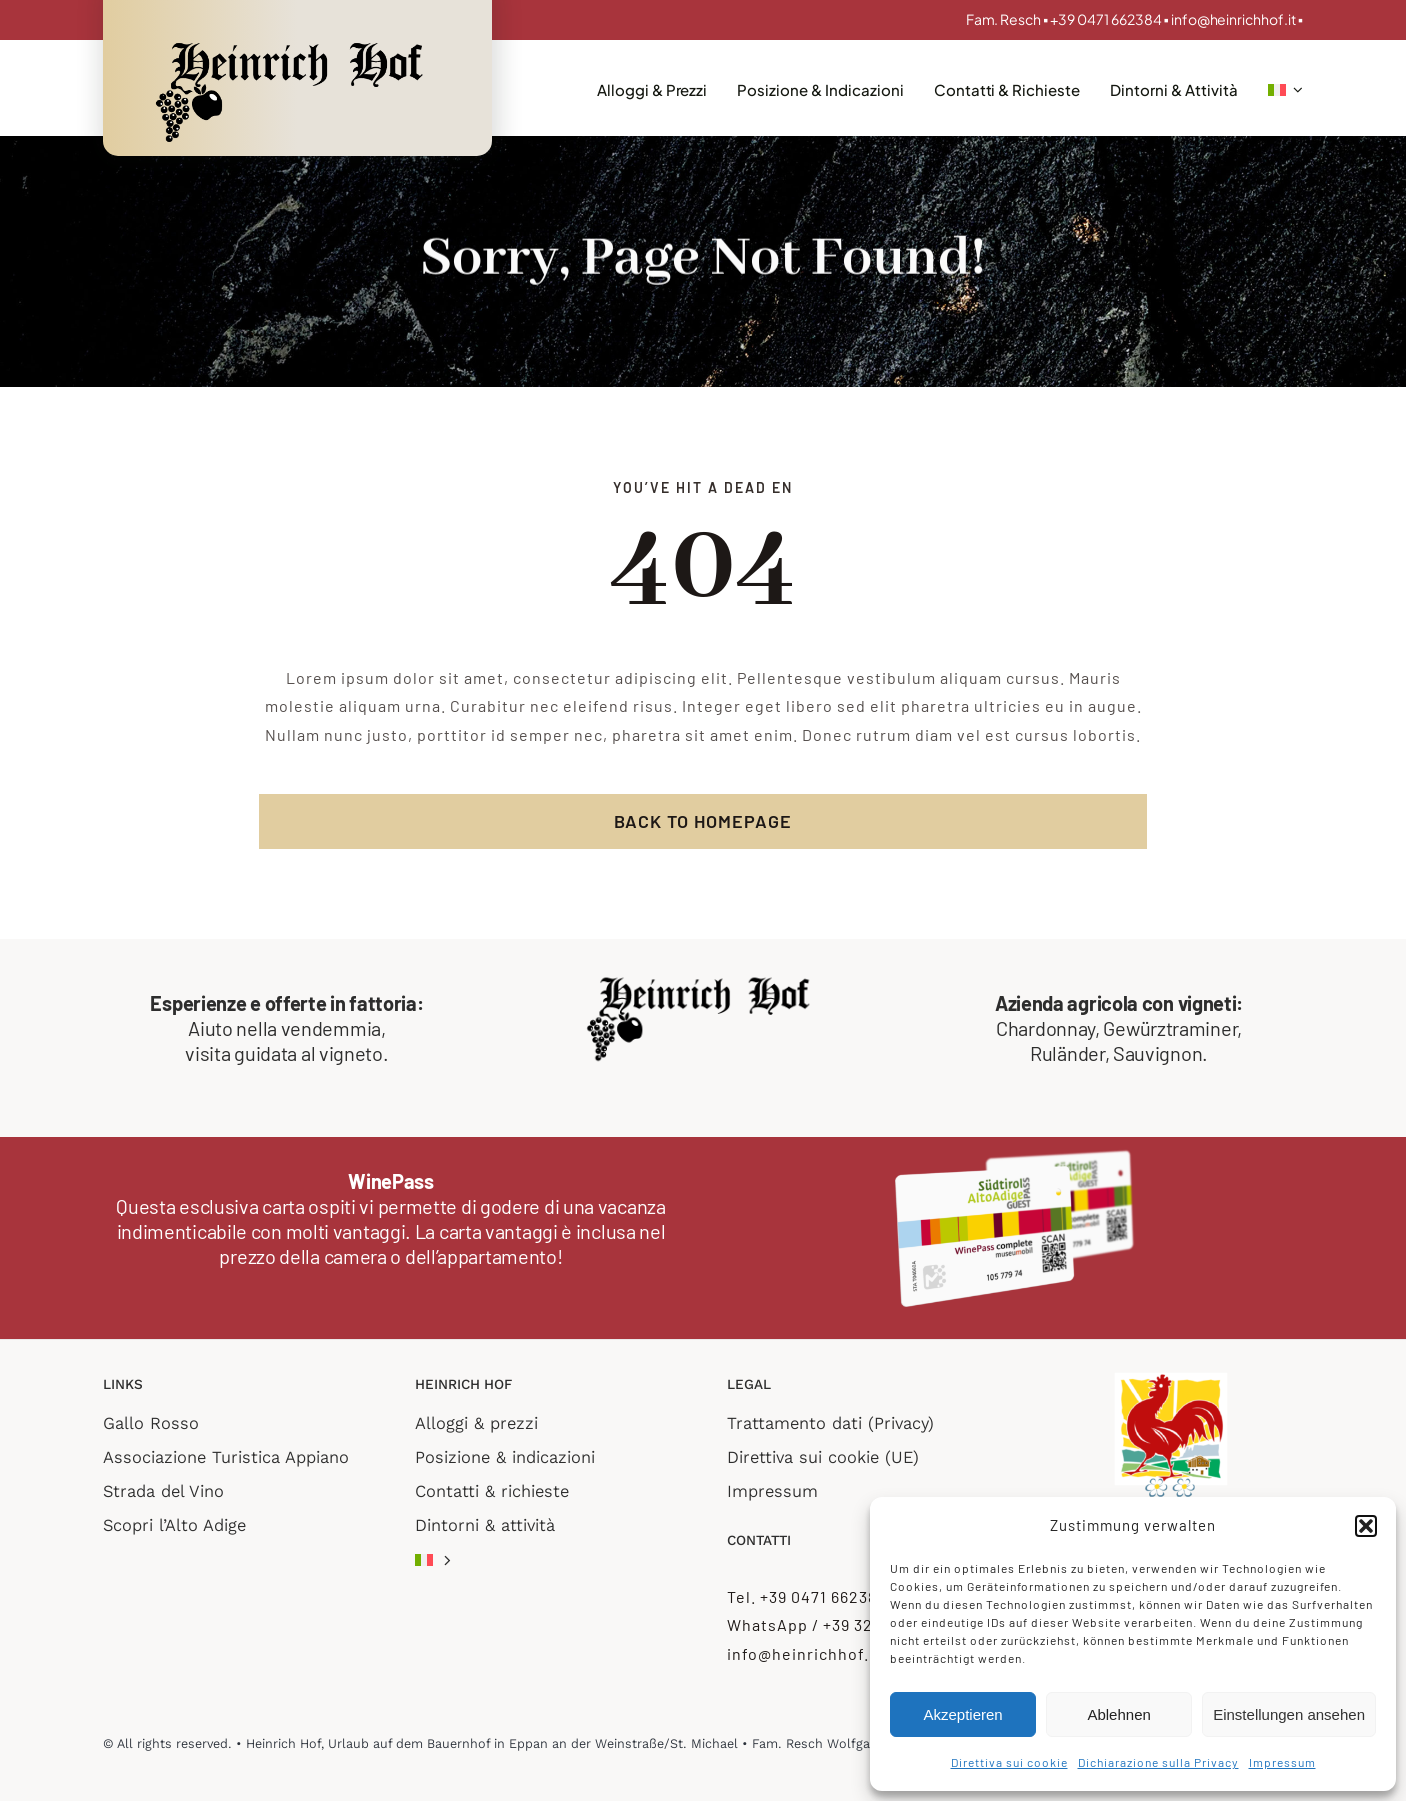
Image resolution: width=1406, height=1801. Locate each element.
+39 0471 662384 (1107, 19)
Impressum (1282, 1762)
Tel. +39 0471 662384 (807, 1596)
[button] (1366, 1526)
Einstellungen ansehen (1289, 1714)
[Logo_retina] (295, 42)
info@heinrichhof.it (1233, 19)
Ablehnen (1118, 1714)
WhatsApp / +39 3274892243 (838, 1624)
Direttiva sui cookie (1009, 1762)
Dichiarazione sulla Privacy (1158, 1762)
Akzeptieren (962, 1714)
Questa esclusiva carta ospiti (235, 1206)
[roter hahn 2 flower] (1171, 1377)
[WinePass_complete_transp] (1015, 1156)
